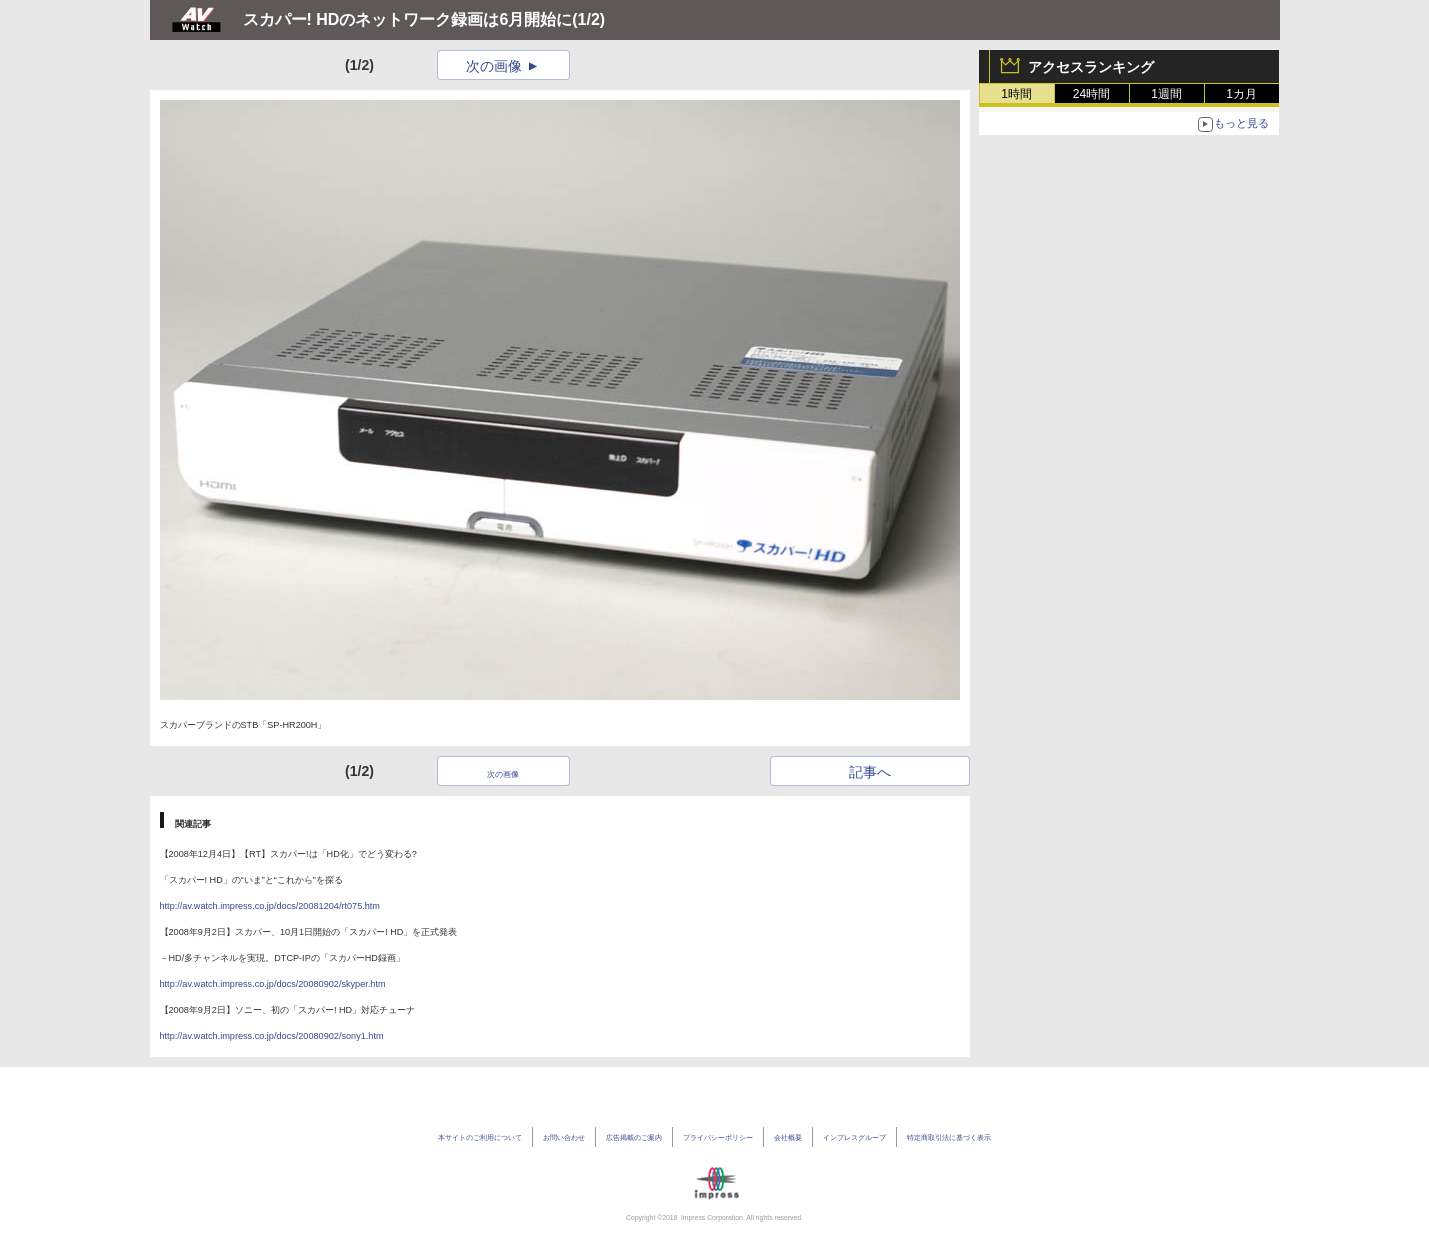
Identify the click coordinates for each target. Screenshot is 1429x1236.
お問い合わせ (564, 1137)
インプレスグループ (854, 1137)
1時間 (1016, 94)
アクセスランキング (1091, 67)
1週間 (1166, 94)
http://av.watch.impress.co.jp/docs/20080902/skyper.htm (273, 984)
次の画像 (494, 66)
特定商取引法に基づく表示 (949, 1137)
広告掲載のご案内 (634, 1137)
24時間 (1091, 94)
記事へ (870, 772)
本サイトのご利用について (480, 1137)
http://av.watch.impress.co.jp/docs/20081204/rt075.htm (270, 906)
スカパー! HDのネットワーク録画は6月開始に (408, 19)
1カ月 (1241, 94)
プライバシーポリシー (718, 1137)
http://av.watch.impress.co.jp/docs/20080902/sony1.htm (272, 1036)
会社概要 (788, 1137)
